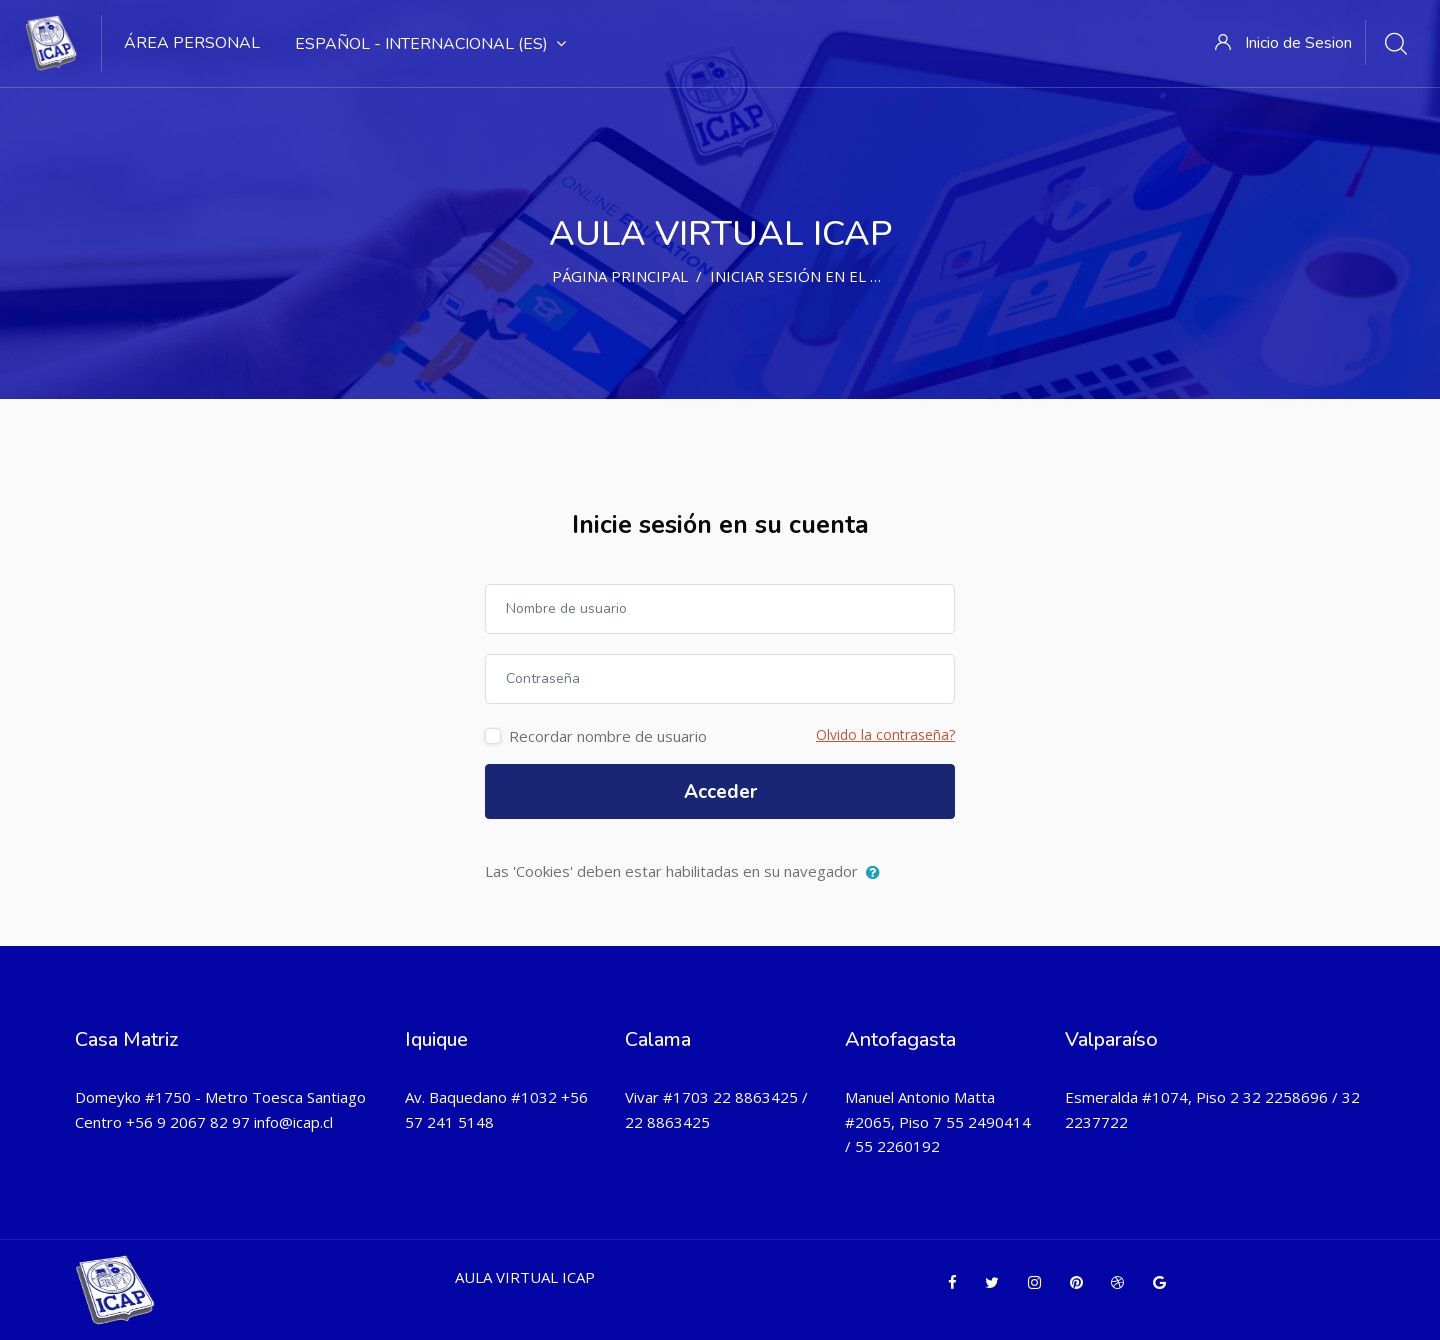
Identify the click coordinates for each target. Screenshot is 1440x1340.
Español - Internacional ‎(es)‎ (430, 44)
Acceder (720, 792)
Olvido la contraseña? (885, 734)
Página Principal (620, 276)
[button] (877, 873)
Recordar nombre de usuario (608, 736)
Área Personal (192, 43)
